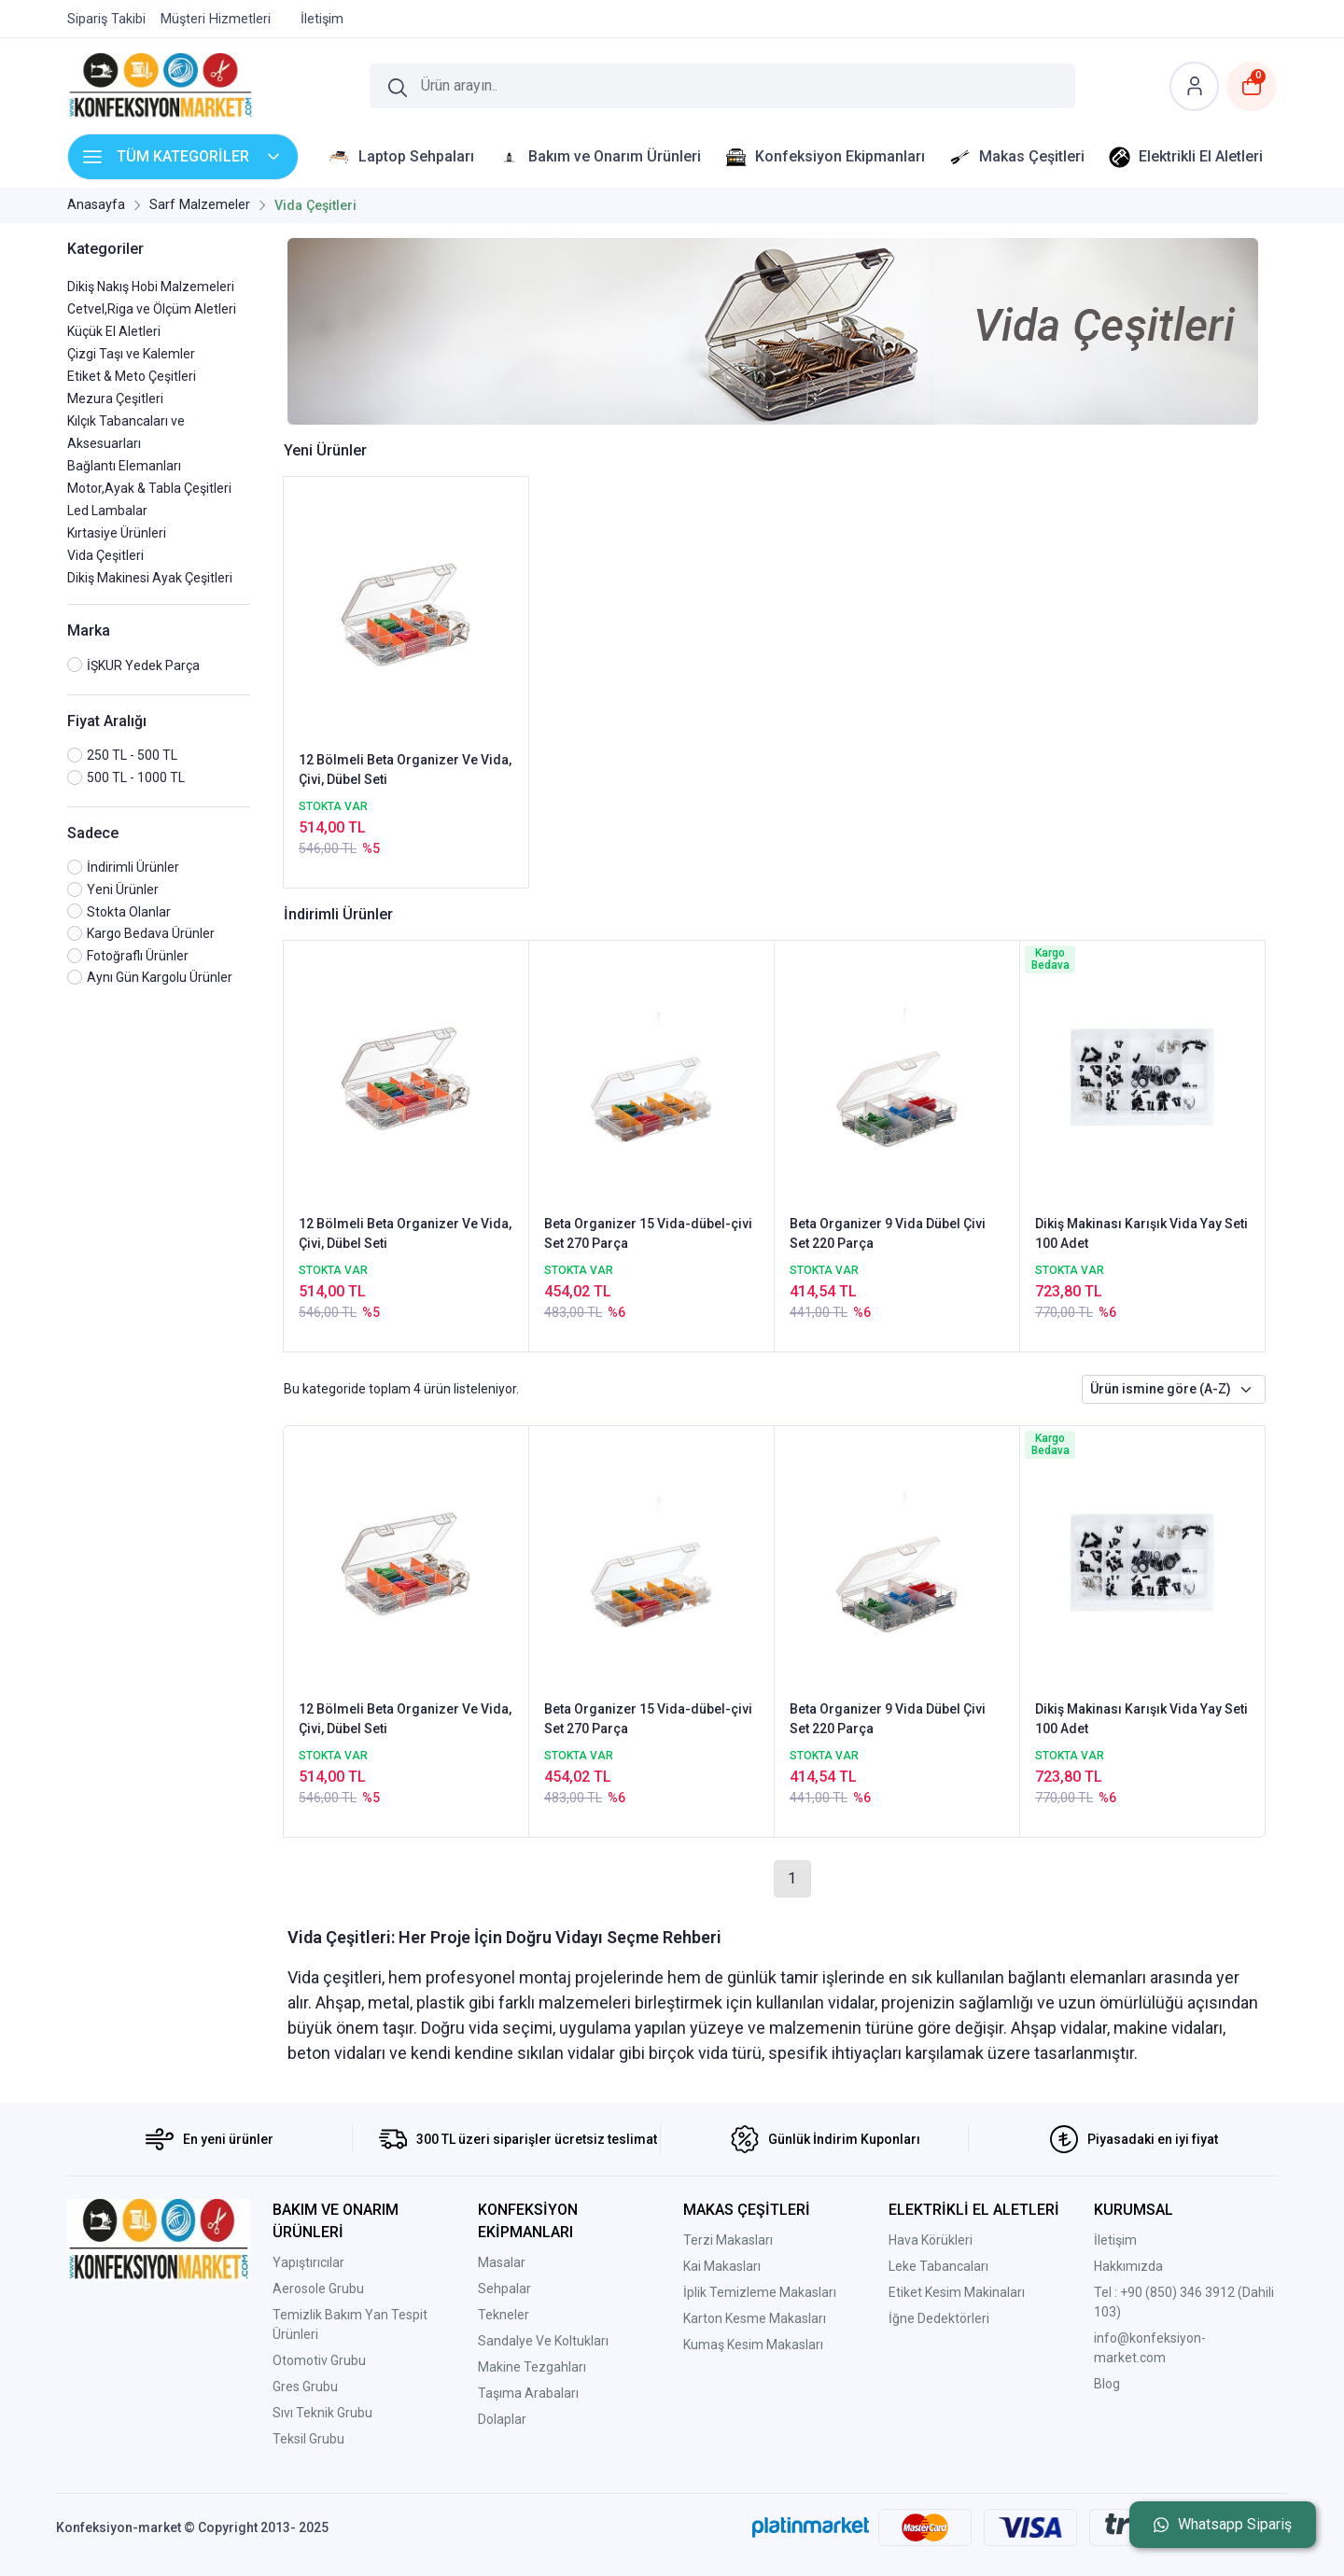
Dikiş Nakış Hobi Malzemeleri (150, 286)
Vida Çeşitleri (105, 555)
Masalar (501, 2262)
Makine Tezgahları (532, 2366)
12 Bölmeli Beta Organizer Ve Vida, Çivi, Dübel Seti (405, 769)
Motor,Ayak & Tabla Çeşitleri (149, 488)
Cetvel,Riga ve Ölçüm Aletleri (151, 308)
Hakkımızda (1128, 2266)
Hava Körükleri (931, 2240)
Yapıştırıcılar (308, 2262)
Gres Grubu (305, 2386)
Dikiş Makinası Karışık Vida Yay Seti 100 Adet (1141, 1233)
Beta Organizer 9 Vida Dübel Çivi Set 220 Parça (888, 1233)
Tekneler (503, 2314)
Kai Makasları (722, 2266)
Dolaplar (502, 2419)
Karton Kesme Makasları (754, 2318)
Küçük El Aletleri (114, 331)
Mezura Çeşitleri (115, 398)
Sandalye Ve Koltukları (543, 2340)
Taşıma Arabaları (528, 2393)
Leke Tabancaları (938, 2266)
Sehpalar (504, 2288)
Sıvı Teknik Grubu (322, 2412)
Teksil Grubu (308, 2438)
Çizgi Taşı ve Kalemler (131, 353)
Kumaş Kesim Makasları (753, 2344)
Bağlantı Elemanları (124, 465)
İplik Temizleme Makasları (759, 2292)
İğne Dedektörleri (939, 2318)
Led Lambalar (107, 510)
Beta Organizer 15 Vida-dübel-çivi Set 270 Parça (648, 1233)
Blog (1107, 2383)
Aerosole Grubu (318, 2288)
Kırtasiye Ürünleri (116, 532)
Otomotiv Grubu (319, 2360)
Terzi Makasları (728, 2240)
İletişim (1115, 2240)
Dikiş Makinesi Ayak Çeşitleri (149, 577)
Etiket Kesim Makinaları (957, 2292)
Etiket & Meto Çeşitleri (131, 376)
